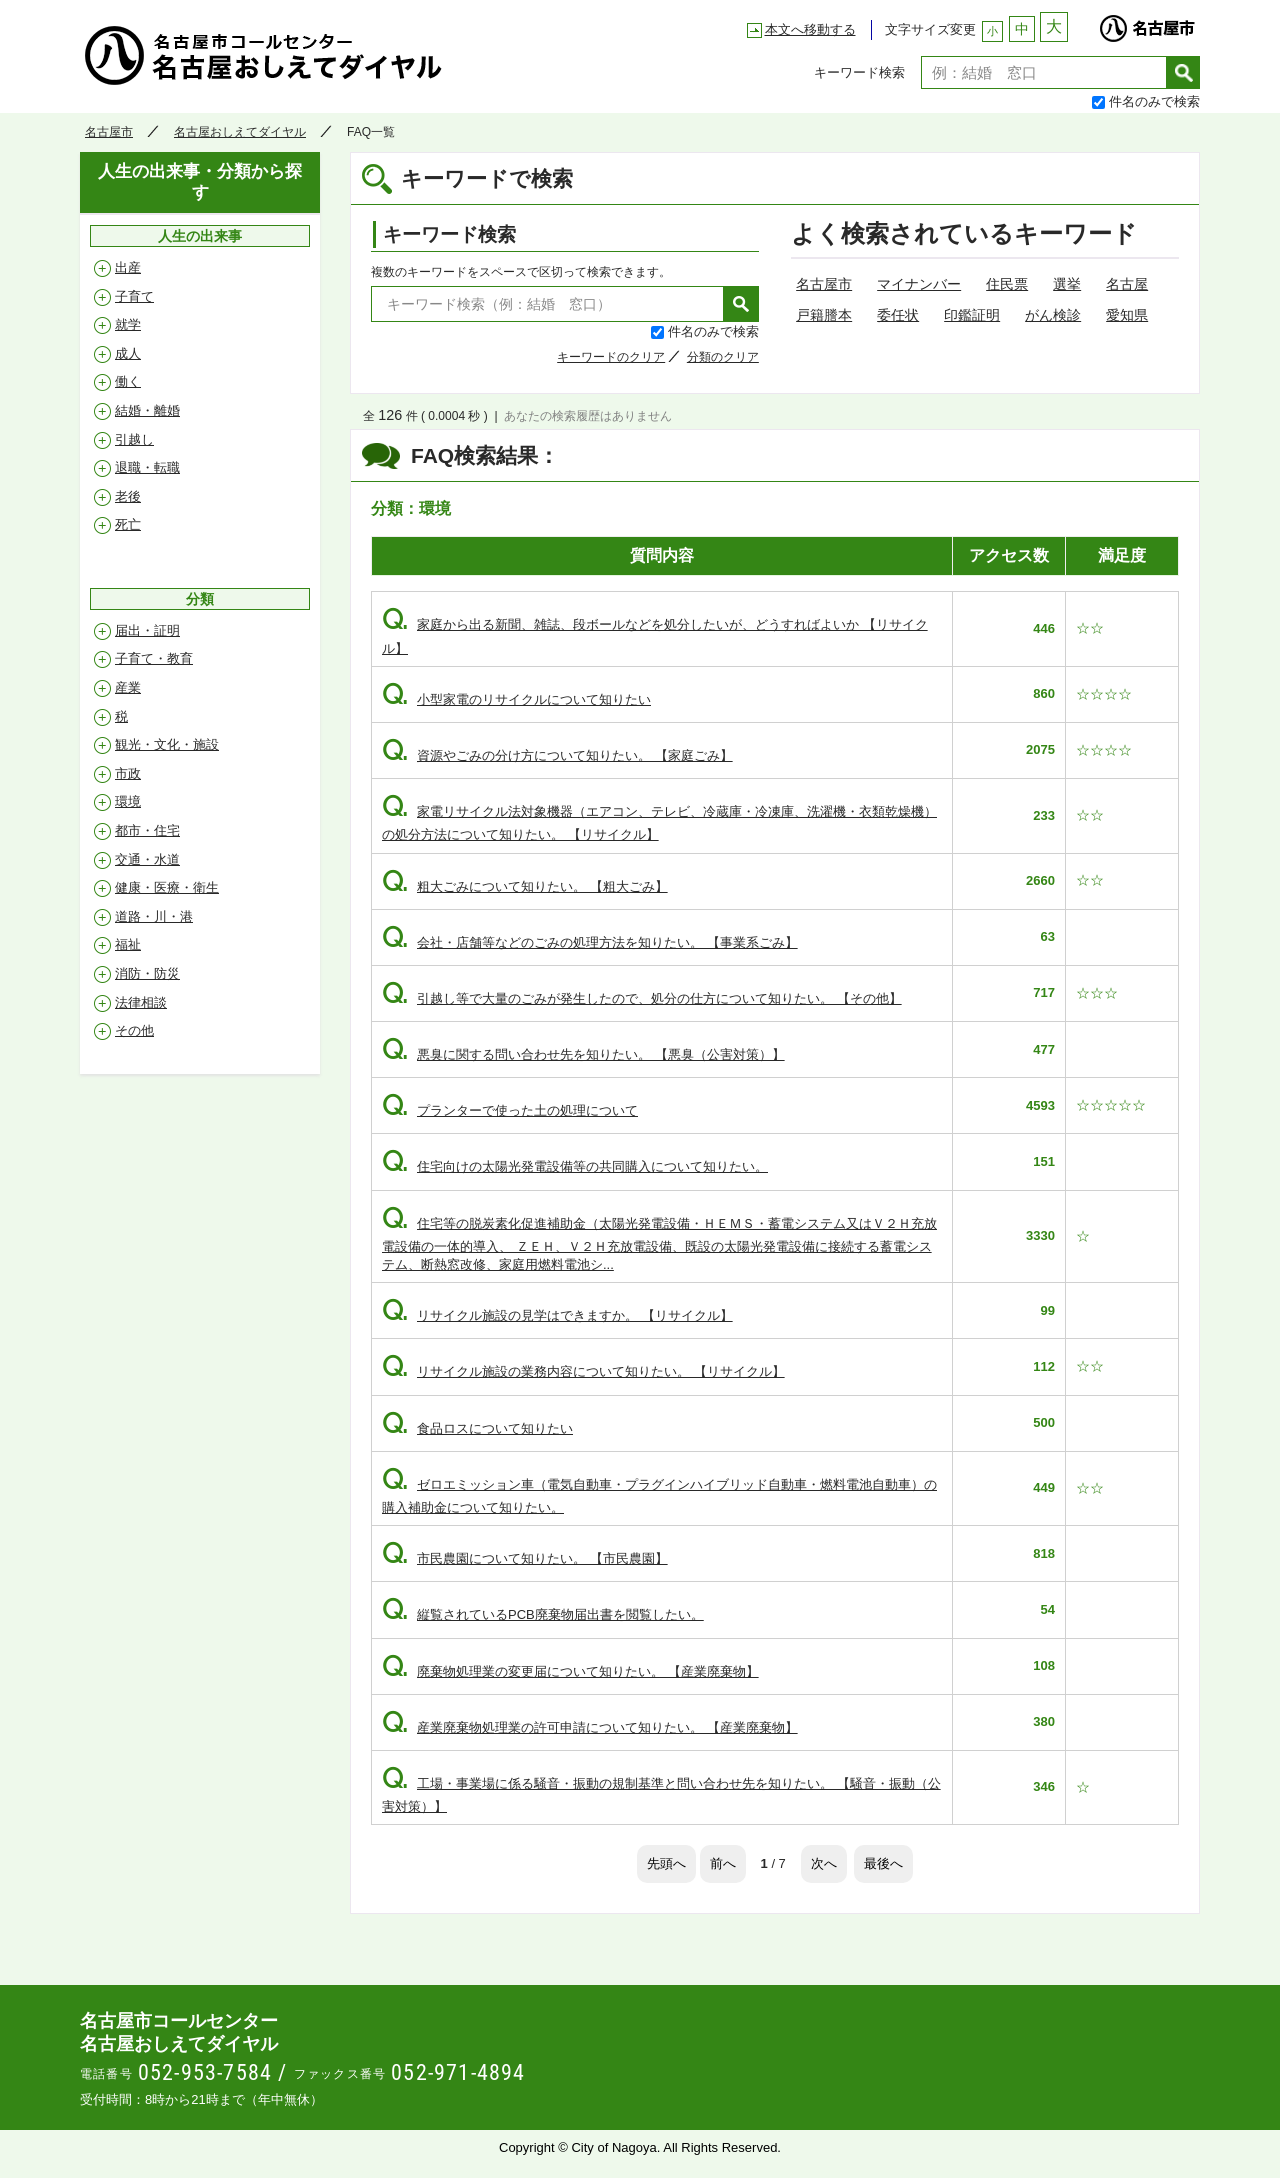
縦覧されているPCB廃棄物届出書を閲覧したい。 (543, 1614)
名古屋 (1127, 284)
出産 (128, 267)
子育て (134, 296)
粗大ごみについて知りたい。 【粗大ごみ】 (525, 886)
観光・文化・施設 (167, 744)
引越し (134, 439)
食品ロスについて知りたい (477, 1428)
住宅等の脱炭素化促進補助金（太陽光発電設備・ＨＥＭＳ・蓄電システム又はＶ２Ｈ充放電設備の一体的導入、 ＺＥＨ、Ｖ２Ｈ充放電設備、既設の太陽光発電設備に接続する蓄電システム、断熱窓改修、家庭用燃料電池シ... (659, 1244)
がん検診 (1053, 315)
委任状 (898, 315)
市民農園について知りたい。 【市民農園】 (525, 1558)
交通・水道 (147, 859)
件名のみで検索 (1154, 101)
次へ (824, 1863)
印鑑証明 (972, 315)
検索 (1183, 72)
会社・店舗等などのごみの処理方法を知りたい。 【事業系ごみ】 (590, 942)
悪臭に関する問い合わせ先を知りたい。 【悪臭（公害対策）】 (583, 1054)
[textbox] (1044, 72)
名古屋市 (1147, 23)
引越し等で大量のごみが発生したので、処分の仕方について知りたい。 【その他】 (642, 998)
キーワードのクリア (611, 357)
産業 (128, 687)
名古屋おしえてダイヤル (264, 55)
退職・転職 (147, 467)
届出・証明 (147, 630)
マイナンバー (919, 284)
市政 (128, 773)
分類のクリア (723, 357)
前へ (723, 1863)
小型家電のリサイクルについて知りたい (516, 699)
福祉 (128, 944)
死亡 (128, 524)
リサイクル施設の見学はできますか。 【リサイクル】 (557, 1315)
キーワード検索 (859, 72)
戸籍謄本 (824, 315)
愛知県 (1127, 315)
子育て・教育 (154, 658)
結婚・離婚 (147, 410)
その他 (134, 1030)
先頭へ (666, 1863)
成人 (128, 353)
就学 (128, 324)
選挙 (1067, 284)
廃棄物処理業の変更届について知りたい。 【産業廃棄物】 (570, 1671)
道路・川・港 (154, 916)
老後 (128, 496)
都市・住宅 (147, 830)
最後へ (883, 1863)
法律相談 (141, 1002)
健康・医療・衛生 (167, 887)
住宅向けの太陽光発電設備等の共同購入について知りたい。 (575, 1166)
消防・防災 (147, 973)
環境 (128, 801)
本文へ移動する (810, 29)
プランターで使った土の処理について (510, 1110)
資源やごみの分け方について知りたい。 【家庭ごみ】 (557, 755)
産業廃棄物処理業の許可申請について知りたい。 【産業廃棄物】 (590, 1727)
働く (128, 381)
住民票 (1007, 284)
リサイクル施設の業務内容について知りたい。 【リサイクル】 (583, 1371)
